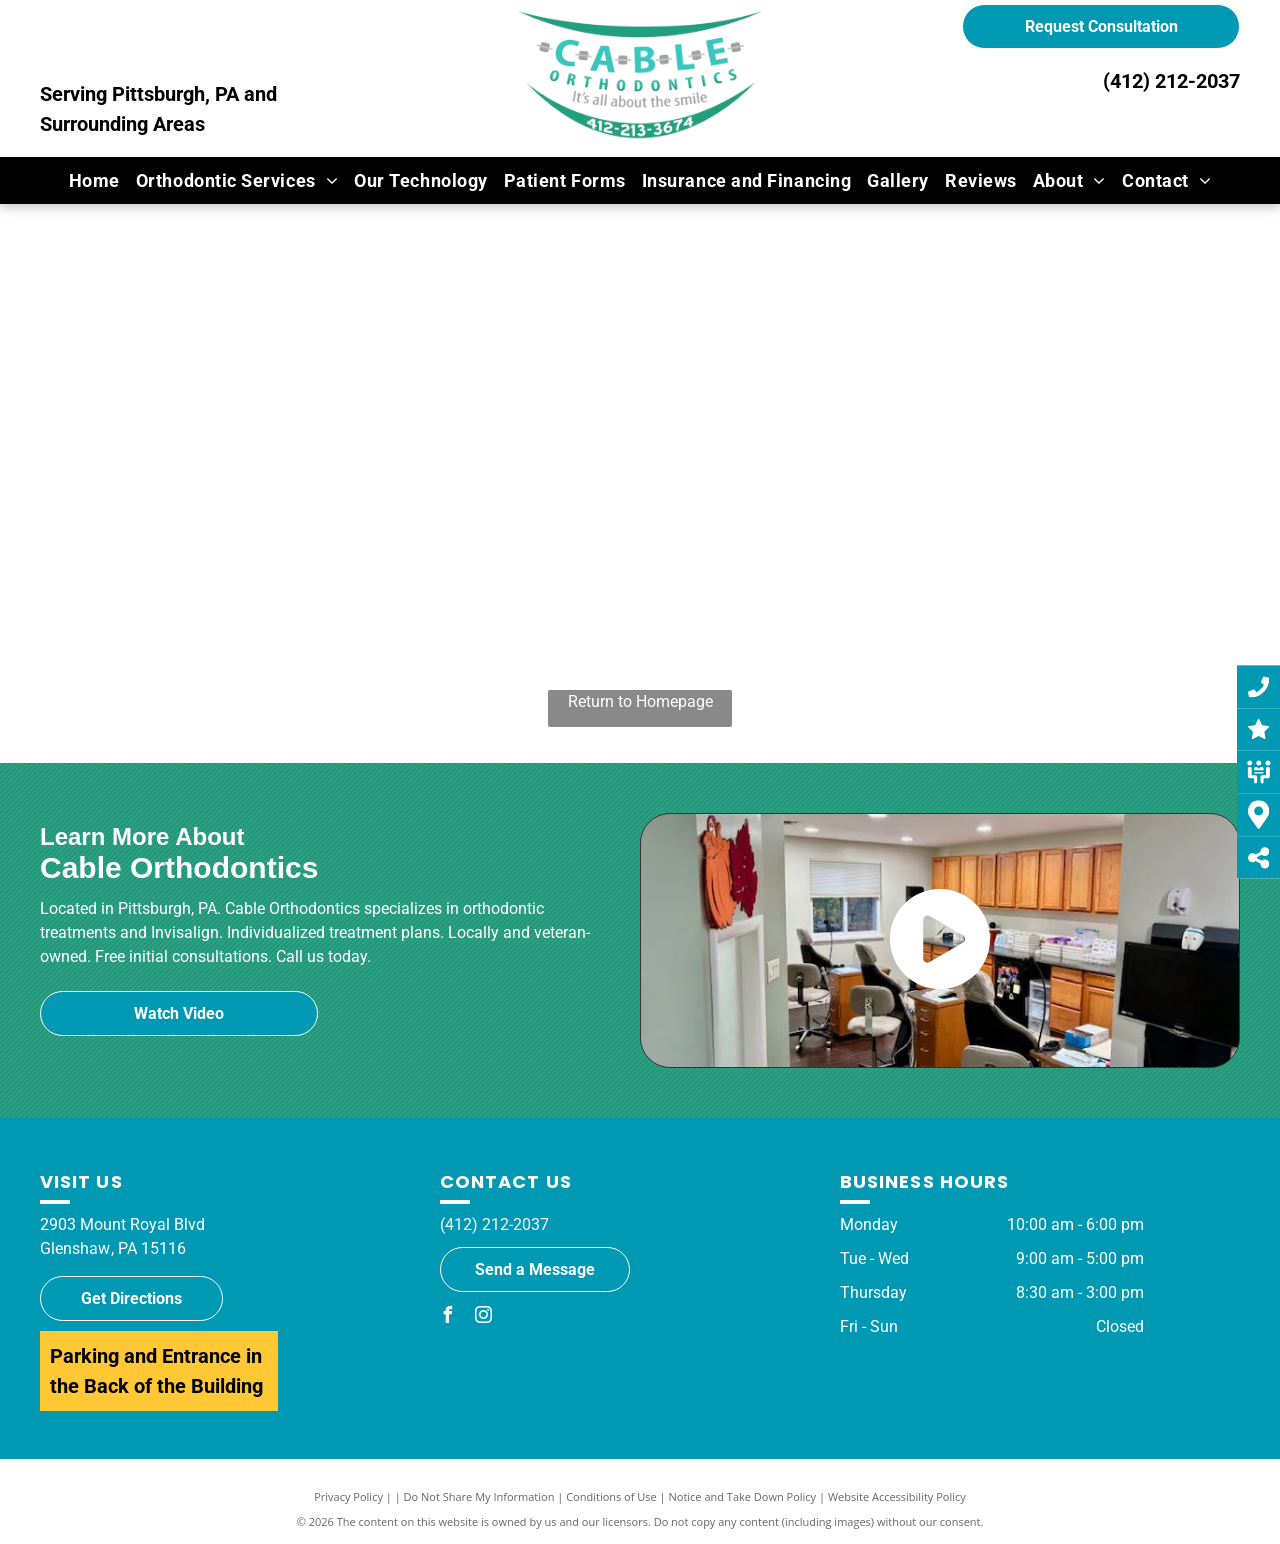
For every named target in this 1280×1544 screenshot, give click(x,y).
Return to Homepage (640, 701)
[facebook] (448, 1317)
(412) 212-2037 (1171, 81)
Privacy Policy (348, 1496)
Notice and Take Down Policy (743, 1496)
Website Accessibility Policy (897, 1496)
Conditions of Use (611, 1496)
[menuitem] (94, 180)
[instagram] (484, 1317)
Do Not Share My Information (479, 1496)
